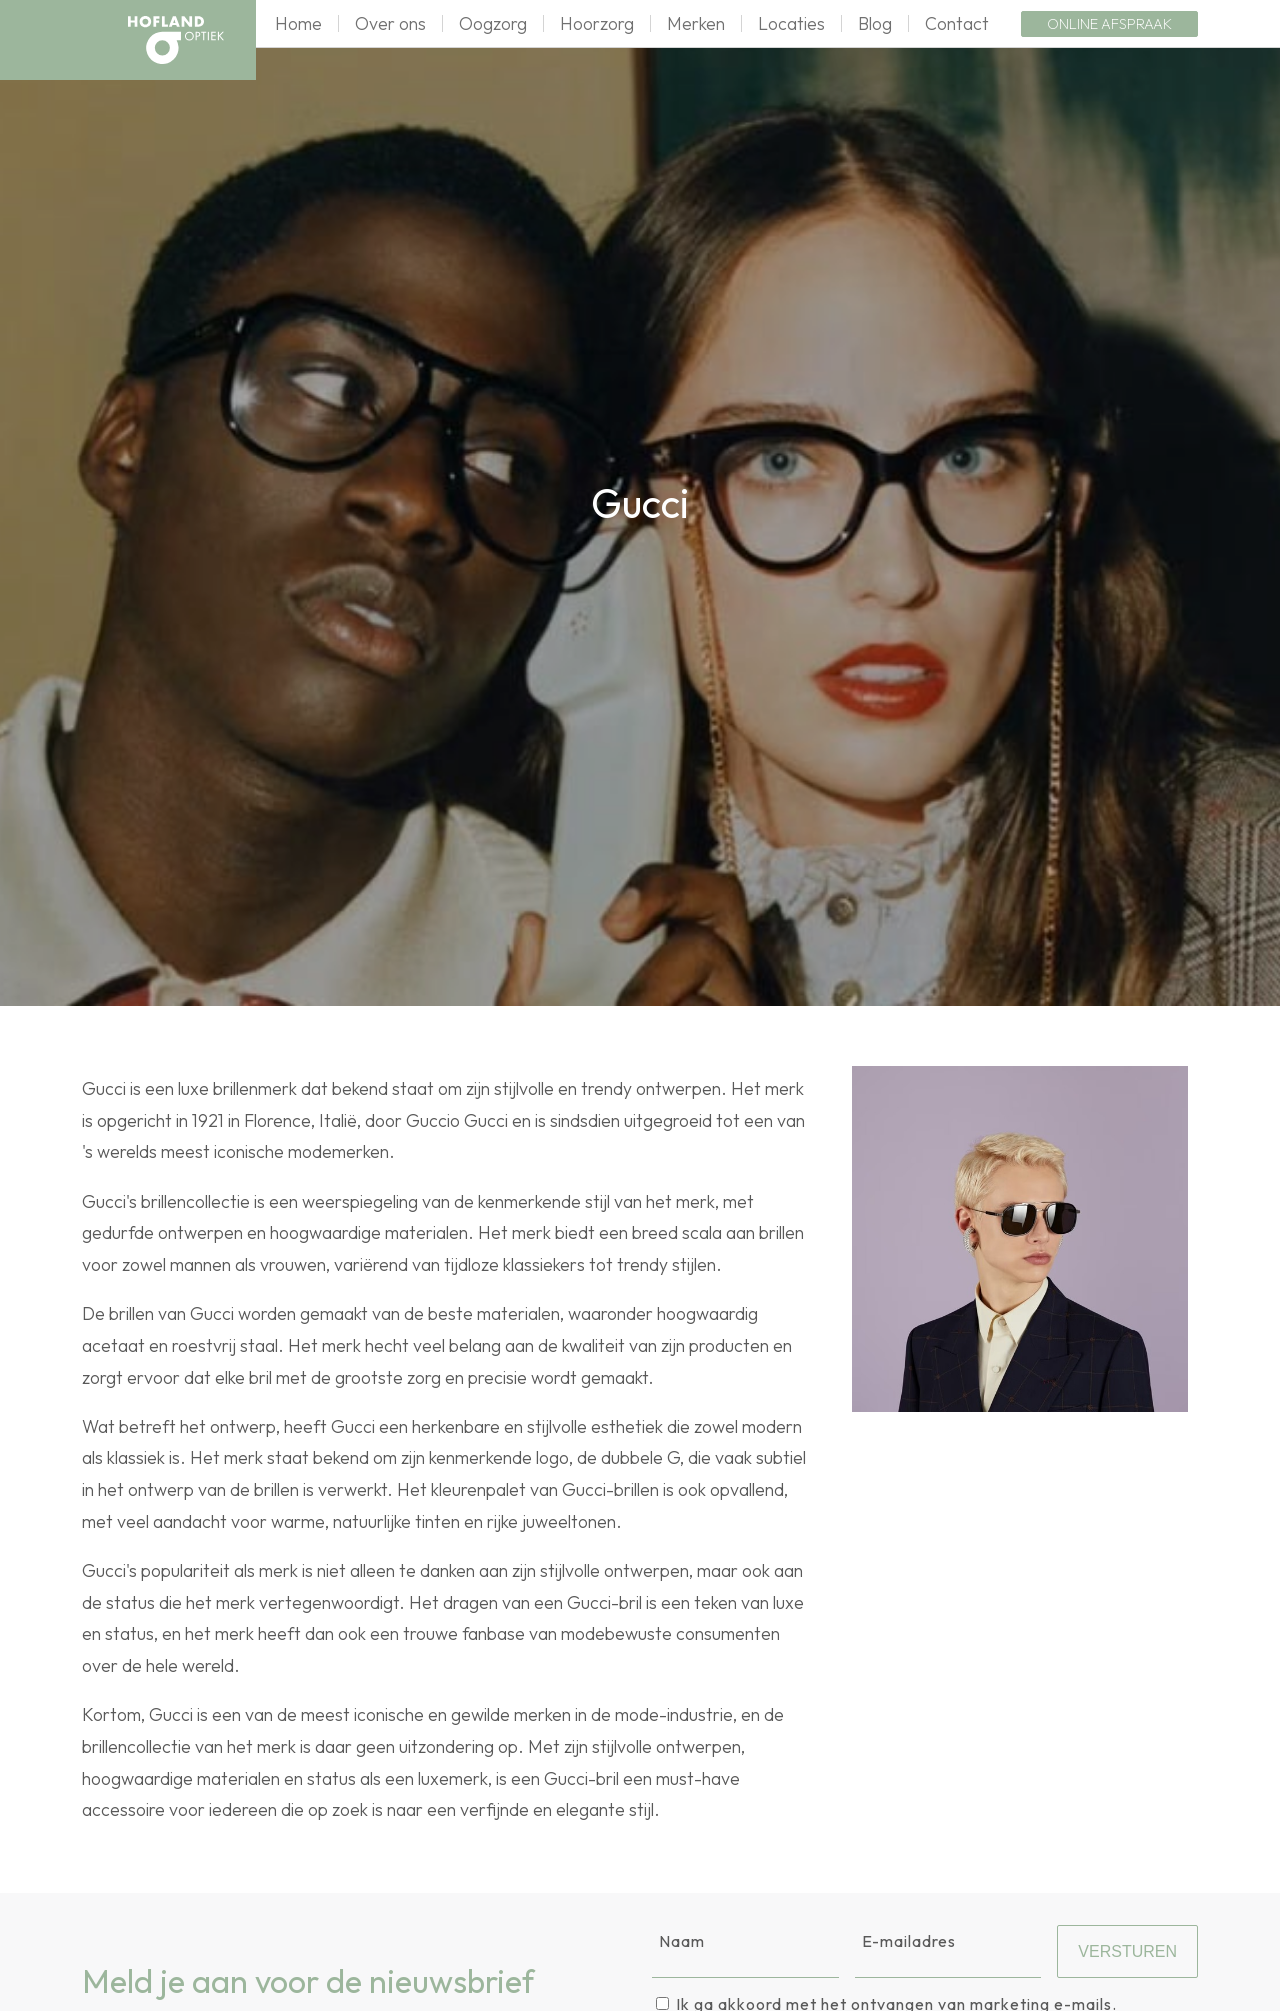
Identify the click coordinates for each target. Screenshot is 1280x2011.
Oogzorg (493, 24)
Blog (875, 24)
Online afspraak (1109, 24)
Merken (696, 24)
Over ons (390, 24)
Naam (682, 1941)
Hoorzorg (597, 24)
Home (298, 24)
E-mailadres (909, 1941)
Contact (957, 24)
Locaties (791, 24)
